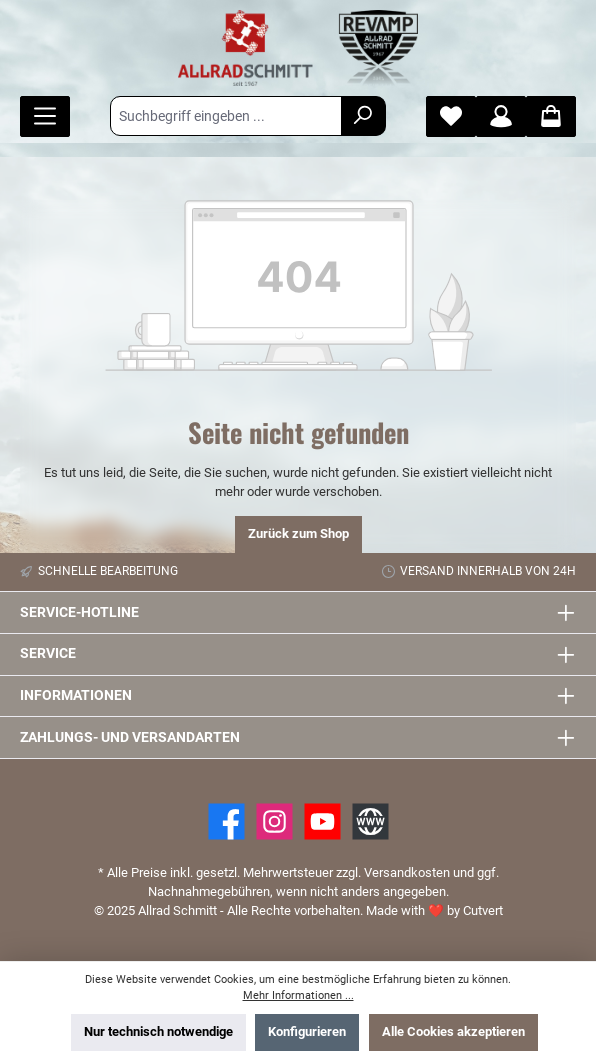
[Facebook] (226, 821)
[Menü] (45, 116)
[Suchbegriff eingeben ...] (226, 116)
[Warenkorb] (551, 116)
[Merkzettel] (451, 116)
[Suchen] (363, 116)
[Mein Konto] (501, 116)
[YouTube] (322, 821)
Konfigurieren (307, 1031)
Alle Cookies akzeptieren (453, 1031)
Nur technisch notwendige (158, 1031)
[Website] (370, 821)
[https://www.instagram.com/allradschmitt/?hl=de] (274, 821)
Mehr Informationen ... (298, 995)
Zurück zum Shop (298, 533)
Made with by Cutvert (434, 910)
